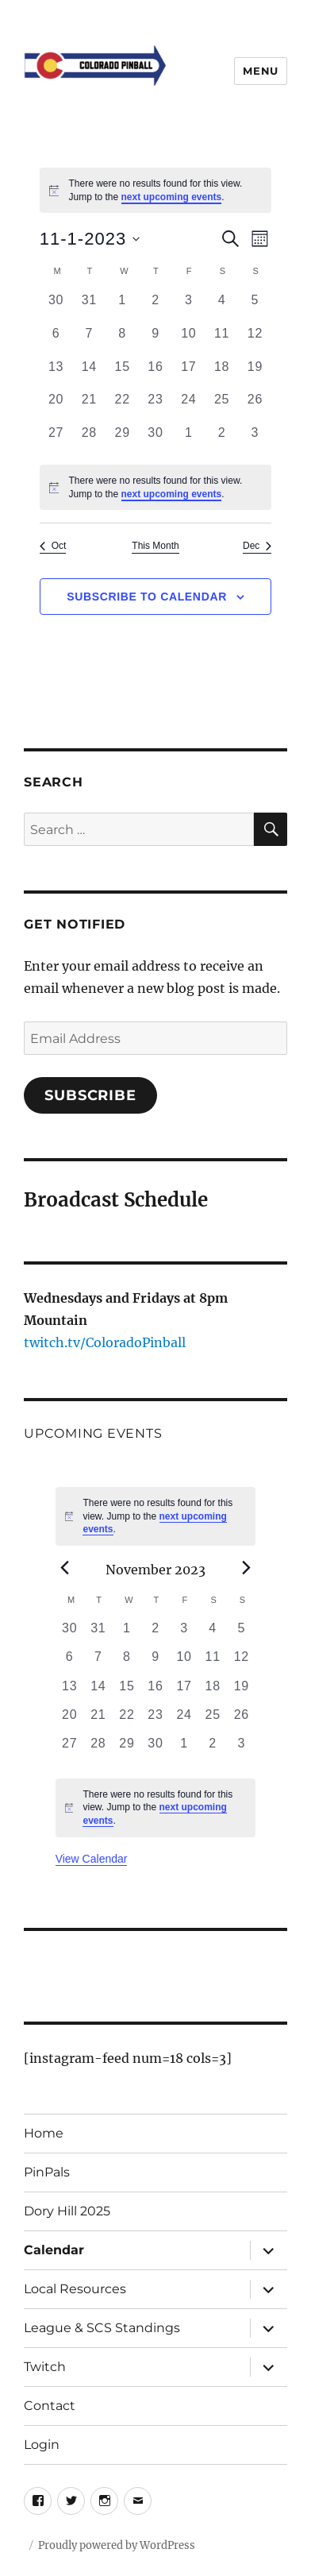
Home (43, 2133)
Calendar (54, 2249)
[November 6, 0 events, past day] (56, 340)
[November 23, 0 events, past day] (155, 406)
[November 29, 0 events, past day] (122, 440)
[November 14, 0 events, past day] (89, 374)
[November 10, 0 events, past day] (188, 340)
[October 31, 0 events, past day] (89, 307)
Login (42, 2444)
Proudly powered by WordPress (116, 2545)
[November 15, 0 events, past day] (122, 374)
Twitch (45, 2366)
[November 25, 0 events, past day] (222, 406)
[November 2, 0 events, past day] (155, 307)
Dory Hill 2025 (67, 2211)
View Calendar (92, 1858)
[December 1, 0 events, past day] (188, 440)
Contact (49, 2405)
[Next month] (245, 1568)
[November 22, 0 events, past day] (122, 406)
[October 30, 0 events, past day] (56, 307)
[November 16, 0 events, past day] (155, 374)
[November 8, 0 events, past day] (122, 340)
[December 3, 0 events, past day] (255, 440)
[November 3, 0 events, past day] (188, 307)
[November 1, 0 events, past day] (122, 307)
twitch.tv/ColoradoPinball (105, 1342)
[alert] (156, 190)
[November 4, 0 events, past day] (222, 307)
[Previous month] (65, 1568)
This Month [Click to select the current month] (155, 545)
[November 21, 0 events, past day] (89, 406)
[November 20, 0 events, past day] (56, 406)
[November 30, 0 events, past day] (155, 440)
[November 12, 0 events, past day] (255, 340)
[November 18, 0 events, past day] (222, 374)
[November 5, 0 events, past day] (255, 307)
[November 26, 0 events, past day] (255, 406)
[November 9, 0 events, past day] (155, 340)
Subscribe (90, 1095)
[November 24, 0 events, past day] (188, 406)
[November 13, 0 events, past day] (56, 374)
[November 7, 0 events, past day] (89, 340)
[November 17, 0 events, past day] (188, 374)
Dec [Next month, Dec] (257, 545)
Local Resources (75, 2288)
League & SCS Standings (102, 2327)
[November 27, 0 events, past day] (56, 440)
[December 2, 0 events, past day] (222, 440)
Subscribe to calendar (147, 596)
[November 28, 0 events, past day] (89, 440)
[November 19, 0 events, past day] (255, 374)
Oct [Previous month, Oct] (53, 545)
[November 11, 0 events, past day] (222, 340)
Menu (260, 70)
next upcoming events (171, 197)
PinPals (47, 2172)
